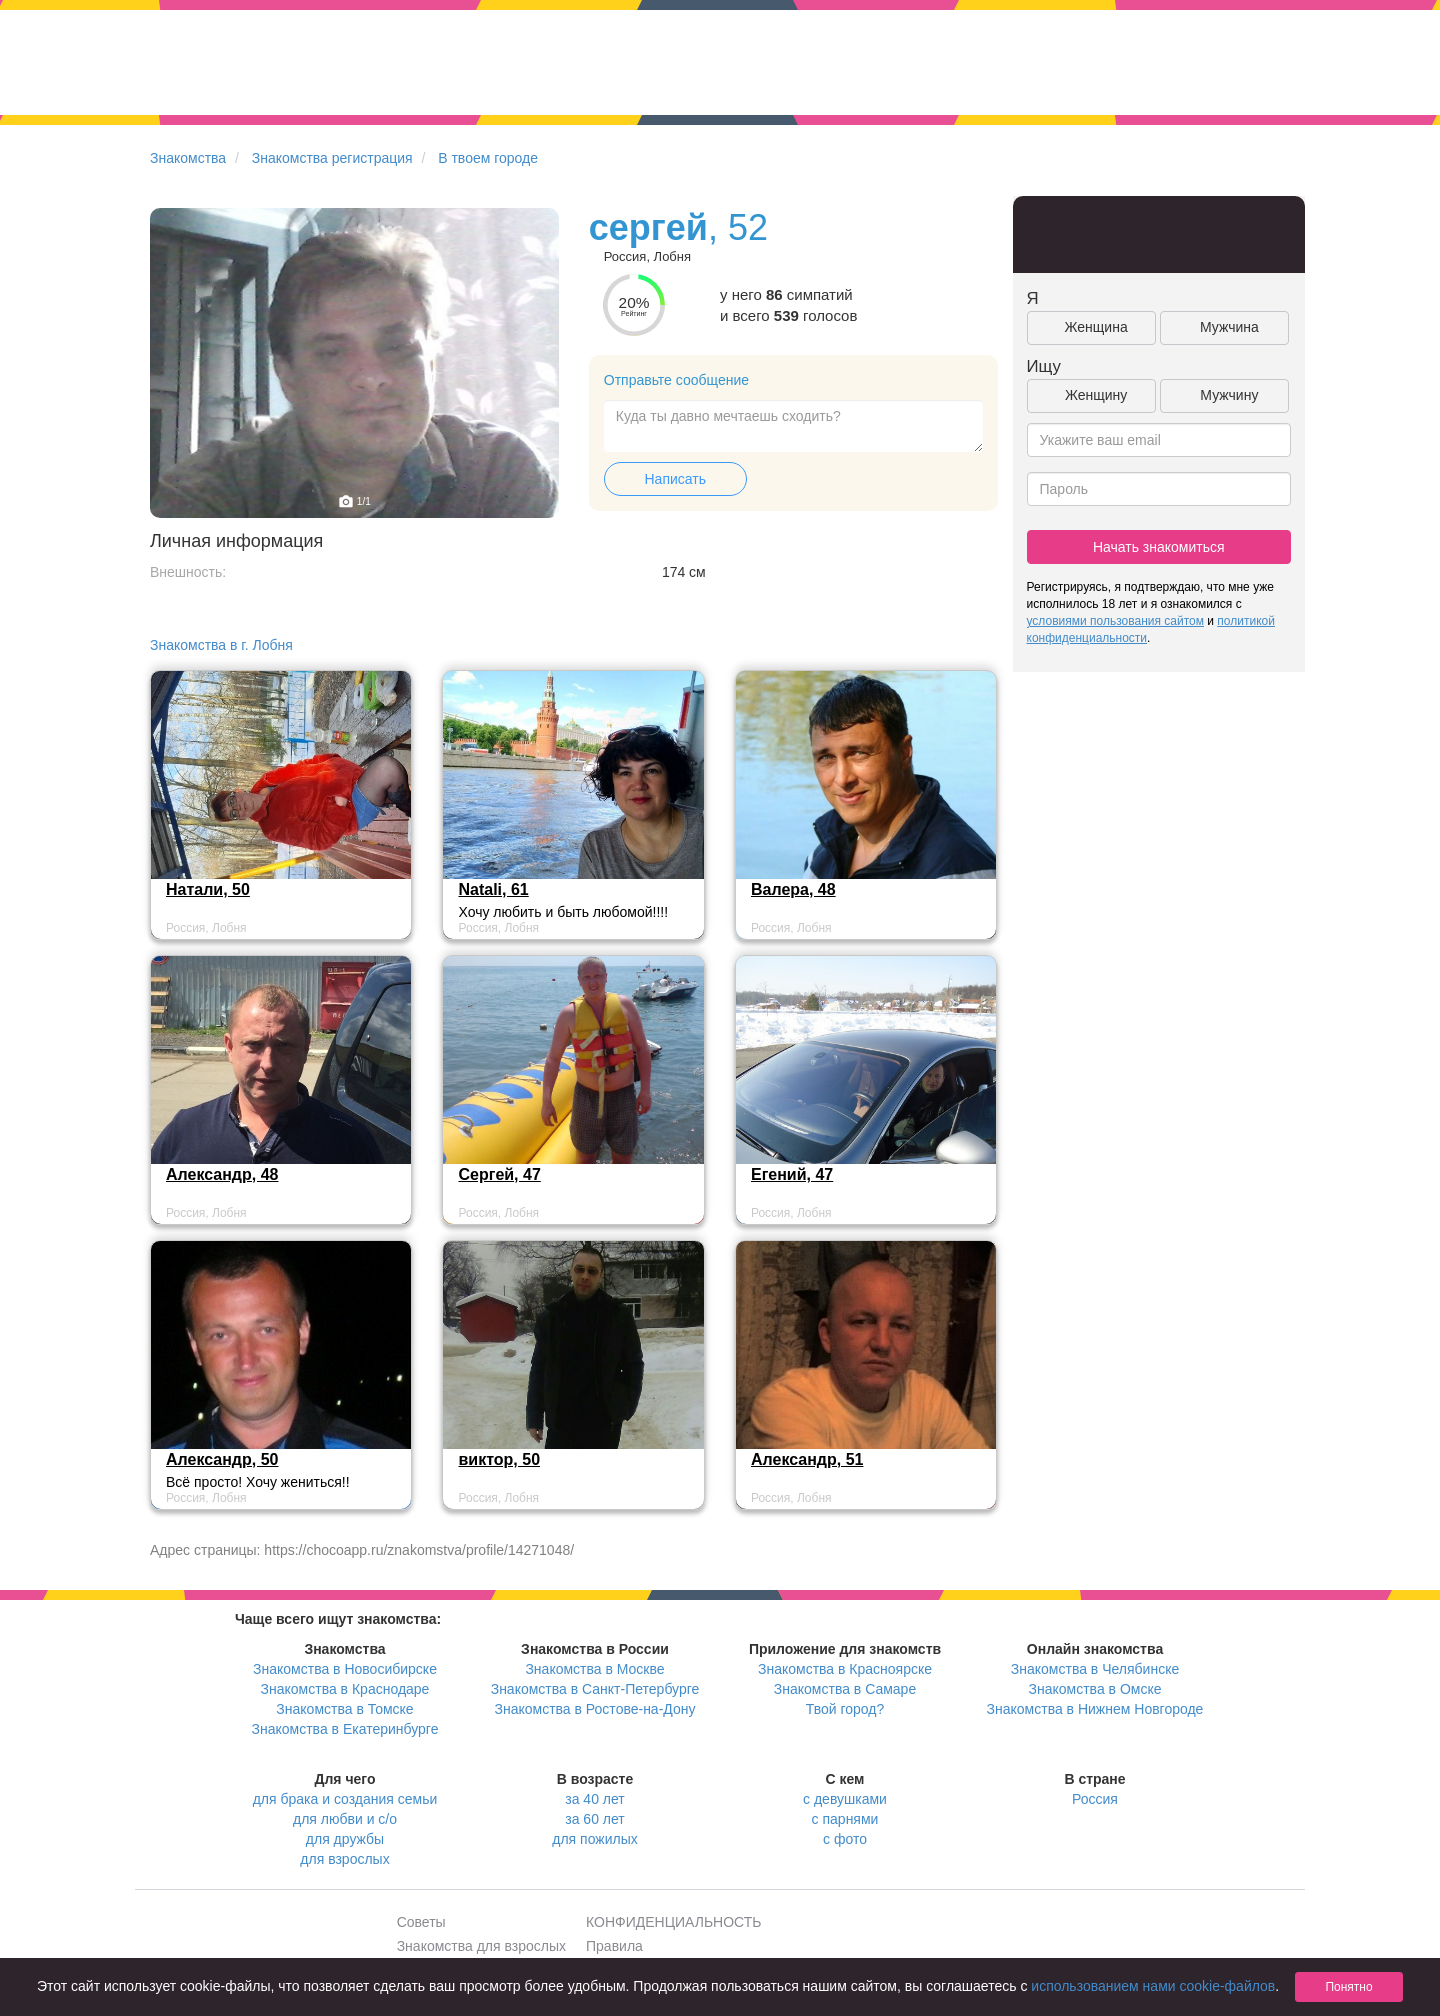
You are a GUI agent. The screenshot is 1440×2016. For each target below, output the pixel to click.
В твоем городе (488, 158)
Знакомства (188, 158)
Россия (1095, 1799)
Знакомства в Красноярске (845, 1669)
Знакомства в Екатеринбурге (345, 1729)
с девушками (845, 1799)
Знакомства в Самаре (845, 1689)
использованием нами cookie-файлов (1153, 1986)
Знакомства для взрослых (481, 1946)
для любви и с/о (345, 1819)
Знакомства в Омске (1095, 1689)
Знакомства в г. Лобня (221, 645)
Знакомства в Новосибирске (345, 1669)
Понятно (1348, 1987)
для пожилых (594, 1839)
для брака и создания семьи (345, 1799)
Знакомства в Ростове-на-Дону (595, 1709)
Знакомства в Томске (344, 1709)
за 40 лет (594, 1799)
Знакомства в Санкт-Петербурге (595, 1689)
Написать (675, 479)
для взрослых (344, 1859)
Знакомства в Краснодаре (345, 1689)
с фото (845, 1839)
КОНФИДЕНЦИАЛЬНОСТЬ (673, 1922)
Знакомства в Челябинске (1095, 1669)
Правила (614, 1946)
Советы (421, 1922)
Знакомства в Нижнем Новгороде (1095, 1709)
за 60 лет (594, 1819)
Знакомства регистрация (332, 158)
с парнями (845, 1819)
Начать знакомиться (1159, 547)
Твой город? (845, 1709)
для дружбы (345, 1839)
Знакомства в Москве (594, 1669)
